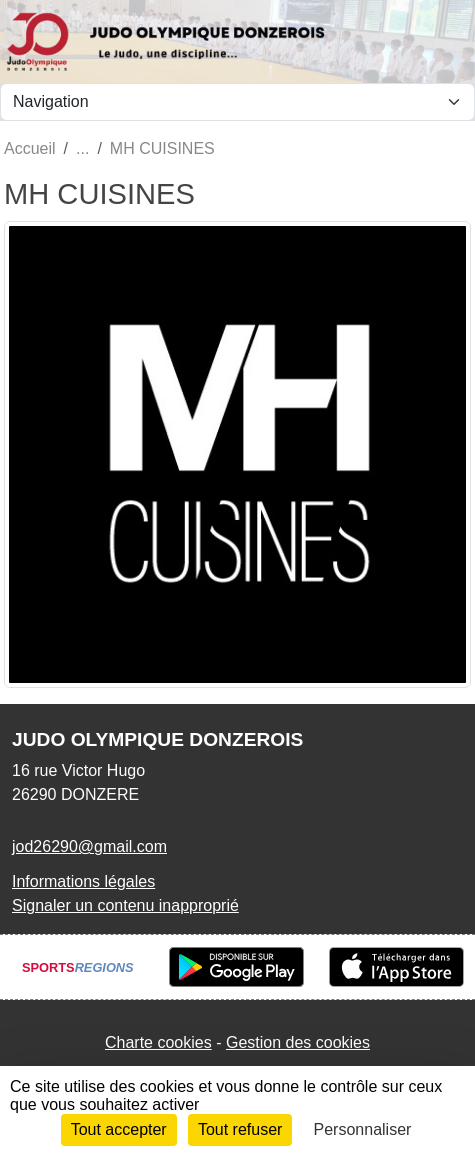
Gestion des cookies (298, 1042)
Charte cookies (158, 1042)
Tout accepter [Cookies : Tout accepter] (119, 1129)
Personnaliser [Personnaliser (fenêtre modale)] (363, 1129)
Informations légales (83, 881)
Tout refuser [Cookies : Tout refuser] (240, 1129)
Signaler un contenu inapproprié (125, 905)
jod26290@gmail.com (89, 846)
